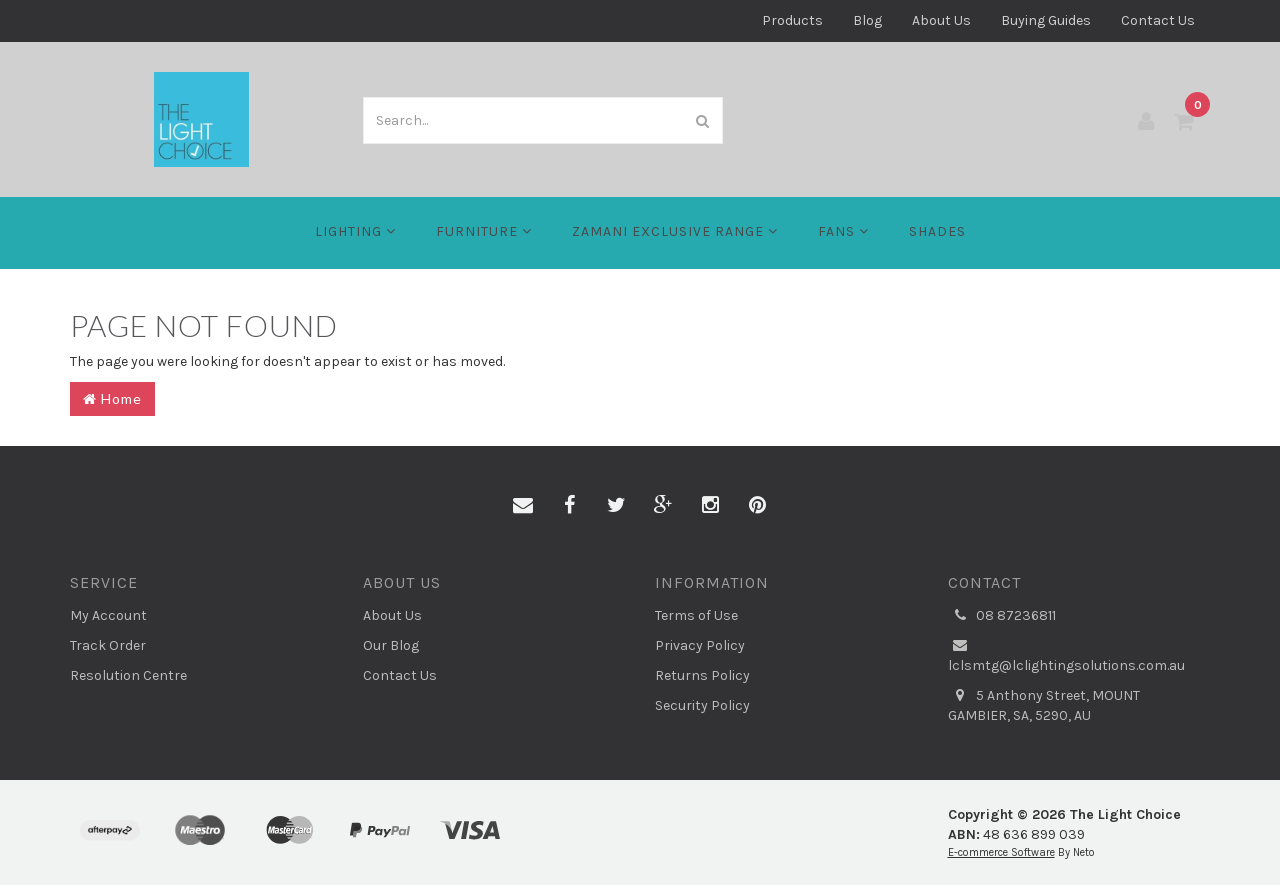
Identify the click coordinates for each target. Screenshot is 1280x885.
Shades (937, 231)
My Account (108, 615)
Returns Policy (702, 675)
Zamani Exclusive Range (675, 231)
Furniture (484, 231)
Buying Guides (1046, 20)
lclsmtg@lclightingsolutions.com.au (1066, 655)
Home (112, 398)
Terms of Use (696, 615)
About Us (941, 20)
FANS (843, 231)
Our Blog (391, 645)
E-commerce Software (1001, 852)
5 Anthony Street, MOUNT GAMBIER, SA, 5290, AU (1044, 705)
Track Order (108, 645)
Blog (867, 20)
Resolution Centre (128, 675)
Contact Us (1158, 20)
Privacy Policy (700, 645)
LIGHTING (355, 231)
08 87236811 (1002, 616)
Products (792, 20)
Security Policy (702, 705)
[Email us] (523, 506)
